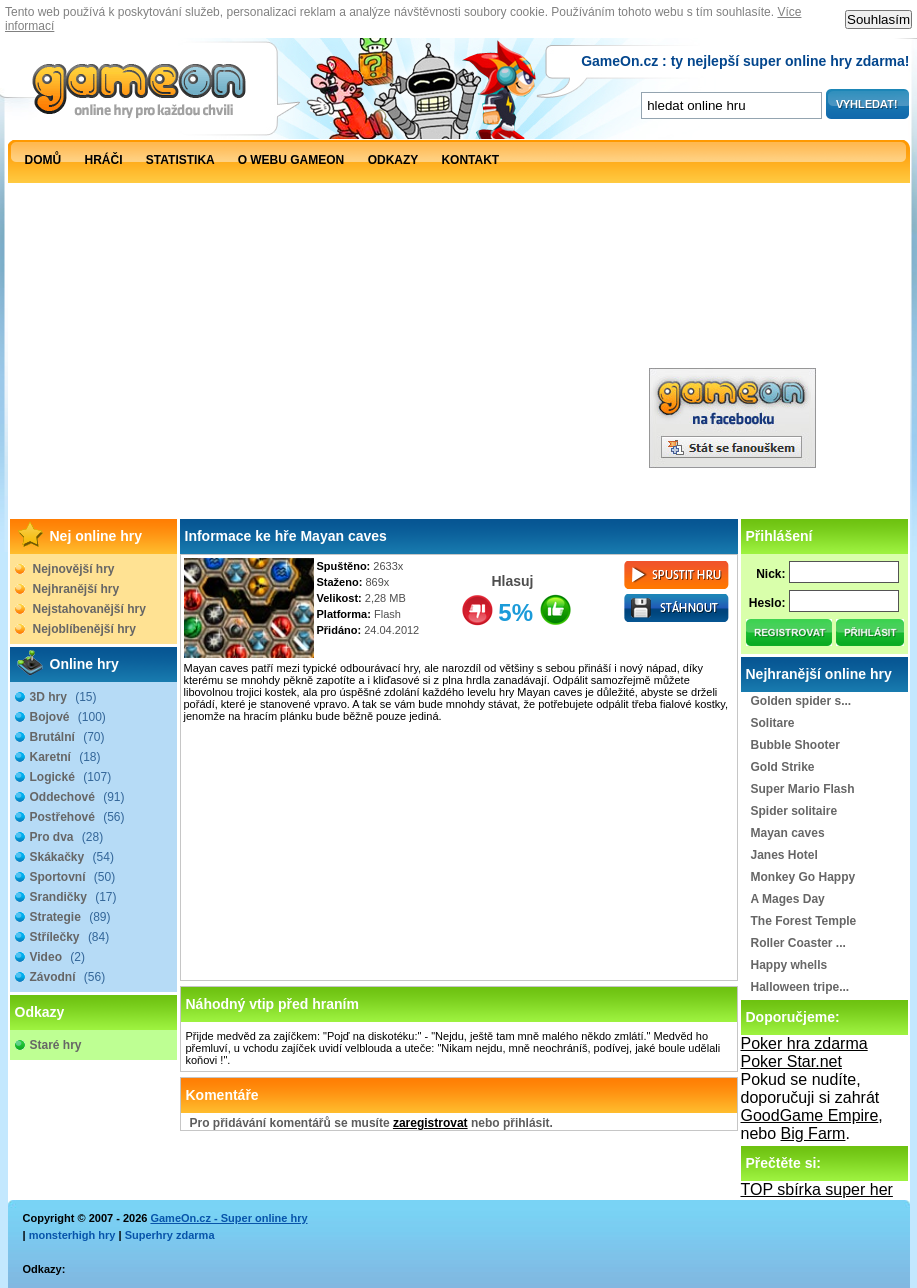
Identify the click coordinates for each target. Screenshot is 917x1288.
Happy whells (789, 965)
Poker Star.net (791, 1061)
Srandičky (73, 897)
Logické (71, 777)
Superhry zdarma (170, 1235)
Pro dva (67, 837)
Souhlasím (878, 19)
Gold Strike (783, 767)
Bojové (68, 717)
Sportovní (73, 877)
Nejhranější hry (76, 589)
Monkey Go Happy (803, 877)
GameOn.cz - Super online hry (228, 1218)
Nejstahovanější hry (89, 609)
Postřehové (77, 817)
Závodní (68, 977)
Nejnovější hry (74, 569)
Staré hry (56, 1045)
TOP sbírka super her (817, 1189)
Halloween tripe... (800, 987)
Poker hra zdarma (804, 1043)
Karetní (65, 757)
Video (57, 957)
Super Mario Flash (803, 789)
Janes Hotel (784, 855)
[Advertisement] (375, 328)
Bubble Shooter (795, 745)
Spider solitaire (794, 811)
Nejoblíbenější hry (84, 629)
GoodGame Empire (810, 1115)
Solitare (773, 723)
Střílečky (70, 937)
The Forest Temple (804, 921)
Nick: (770, 574)
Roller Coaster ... (798, 943)
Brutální (67, 737)
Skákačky (72, 857)
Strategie (70, 917)
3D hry (63, 697)
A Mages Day (788, 899)
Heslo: (767, 603)
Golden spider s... (801, 701)
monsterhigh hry (72, 1235)
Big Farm (813, 1133)
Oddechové (77, 797)
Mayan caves (788, 833)
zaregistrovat (430, 1123)
